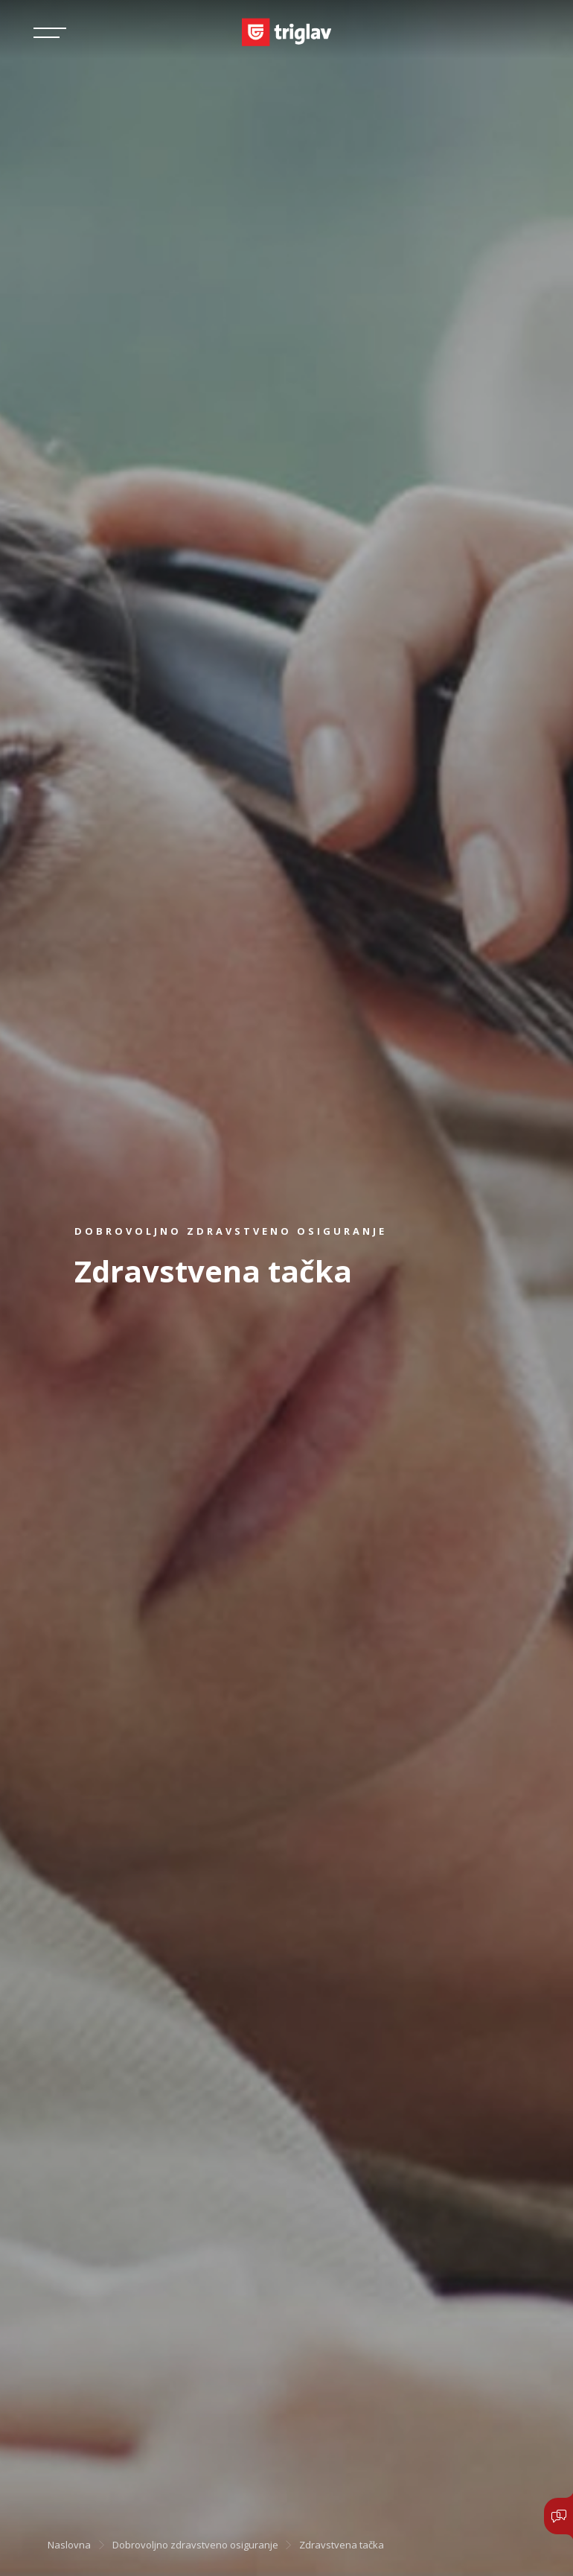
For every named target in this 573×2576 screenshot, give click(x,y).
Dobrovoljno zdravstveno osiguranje (195, 2544)
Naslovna (69, 2544)
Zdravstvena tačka (341, 2544)
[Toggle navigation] (50, 33)
